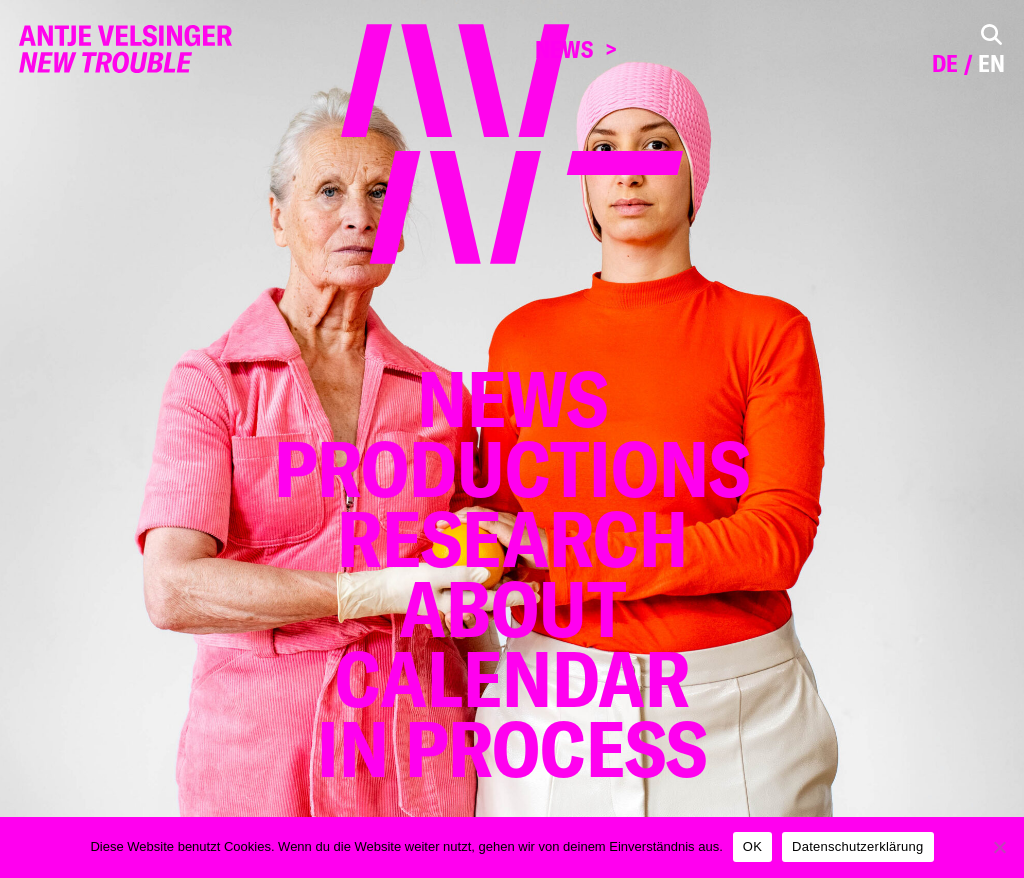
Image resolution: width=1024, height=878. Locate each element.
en (991, 63)
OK (752, 846)
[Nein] (999, 847)
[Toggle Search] (991, 34)
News (564, 49)
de (945, 63)
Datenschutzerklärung (857, 846)
